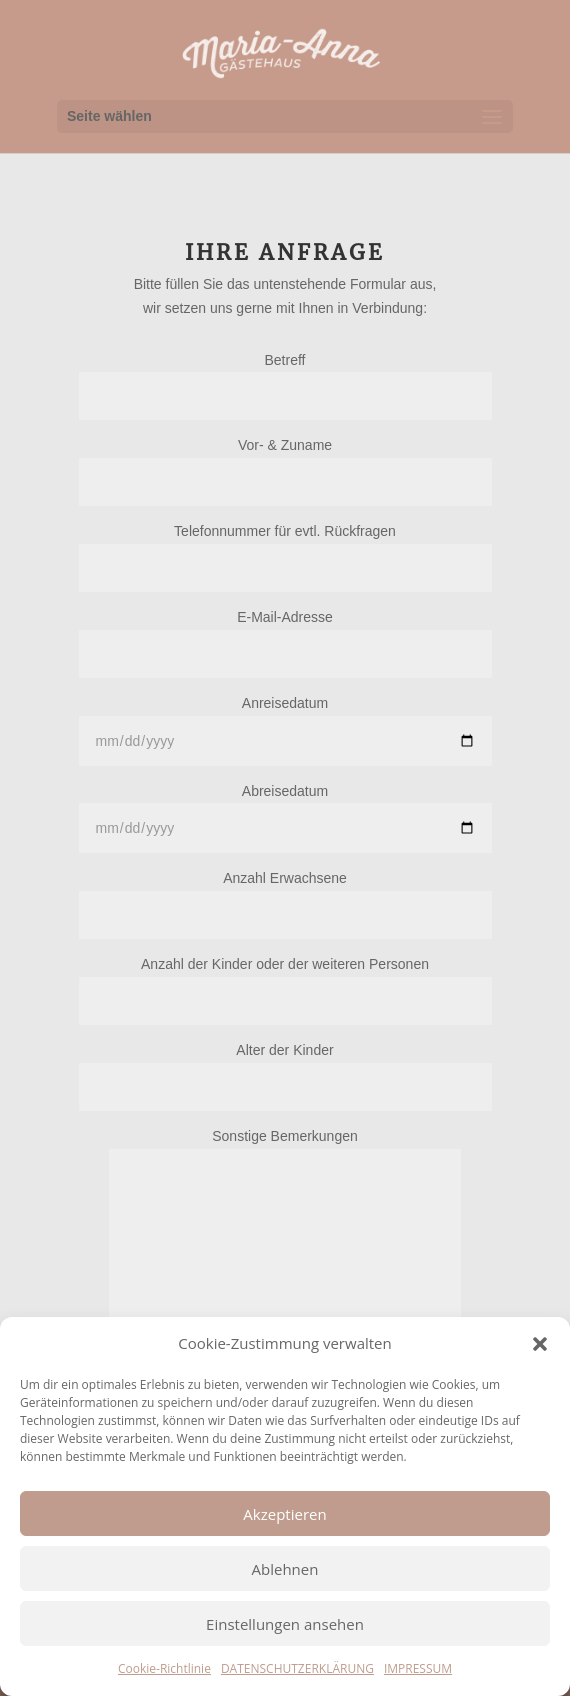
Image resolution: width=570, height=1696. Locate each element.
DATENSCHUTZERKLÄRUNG (297, 1668)
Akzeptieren (284, 1514)
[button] (540, 1344)
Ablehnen (285, 1569)
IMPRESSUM (418, 1668)
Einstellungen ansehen (285, 1624)
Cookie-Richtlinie (164, 1668)
